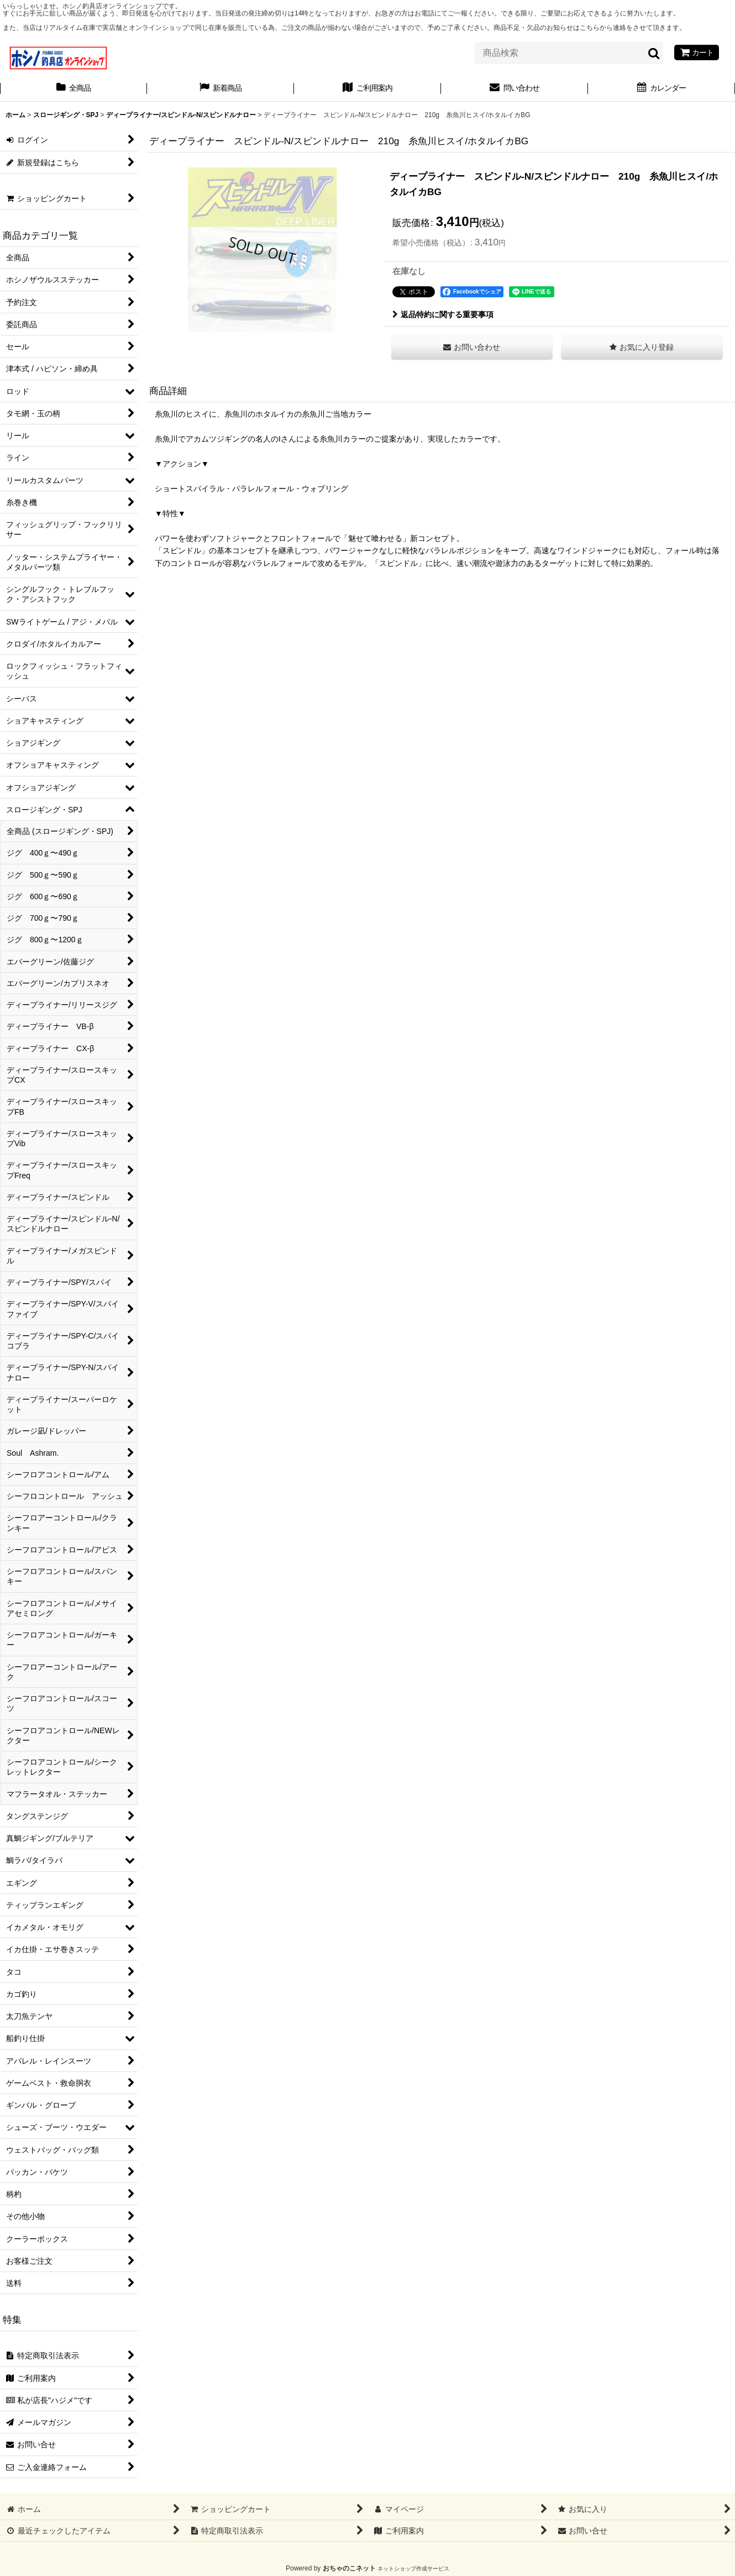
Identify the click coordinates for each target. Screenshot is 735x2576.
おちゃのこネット (349, 2568)
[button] (642, 347)
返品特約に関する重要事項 (443, 314)
